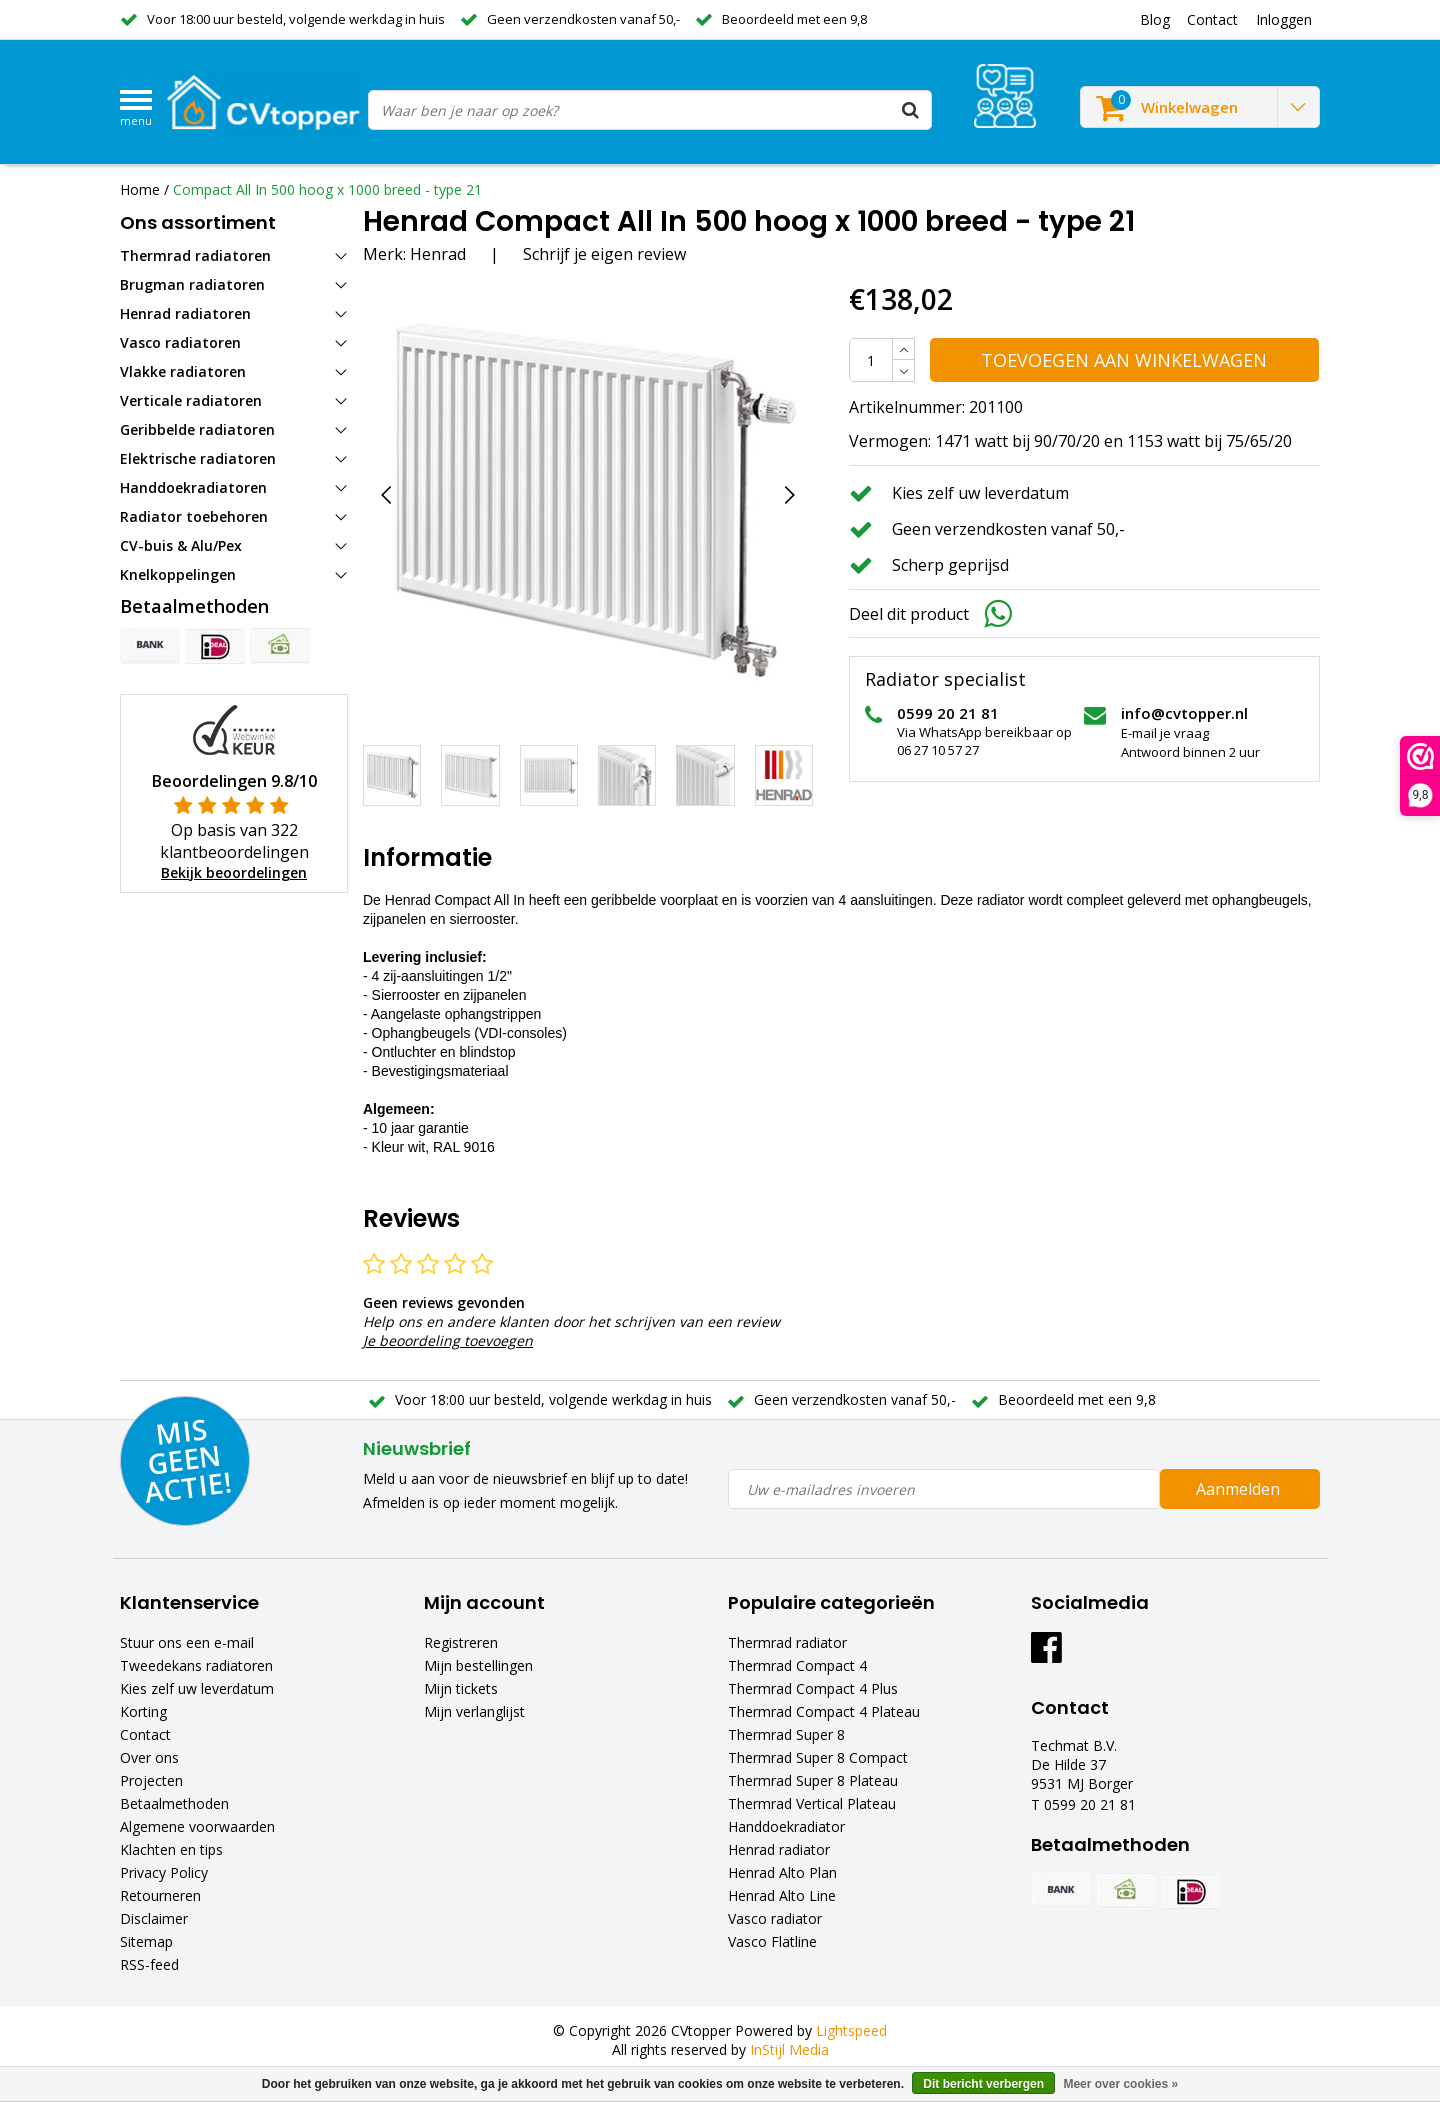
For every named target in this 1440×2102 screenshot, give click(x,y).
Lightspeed (851, 2030)
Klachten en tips (171, 1849)
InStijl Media (789, 2049)
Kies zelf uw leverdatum (197, 1688)
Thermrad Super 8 (786, 1734)
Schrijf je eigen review (604, 254)
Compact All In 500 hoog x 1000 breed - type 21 (327, 189)
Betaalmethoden (174, 1803)
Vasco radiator (775, 1918)
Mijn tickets (461, 1688)
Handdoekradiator (786, 1826)
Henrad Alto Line (782, 1895)
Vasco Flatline (772, 1941)
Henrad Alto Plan (782, 1872)
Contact (145, 1734)
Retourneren (160, 1895)
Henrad (438, 254)
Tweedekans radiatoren (196, 1665)
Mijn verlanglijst (474, 1711)
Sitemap (146, 1941)
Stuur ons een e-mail (187, 1642)
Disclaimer (154, 1918)
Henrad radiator (779, 1849)
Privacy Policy (164, 1872)
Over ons (149, 1757)
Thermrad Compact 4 (797, 1665)
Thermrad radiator (787, 1642)
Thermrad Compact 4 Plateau (824, 1711)
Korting (143, 1711)
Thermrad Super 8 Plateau (813, 1780)
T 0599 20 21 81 (1083, 1804)
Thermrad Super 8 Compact (818, 1757)
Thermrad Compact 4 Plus (813, 1688)
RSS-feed (149, 1964)
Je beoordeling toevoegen (448, 1340)
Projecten (151, 1780)
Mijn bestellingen (478, 1665)
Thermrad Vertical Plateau (812, 1803)
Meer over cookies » (1120, 2084)
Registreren (461, 1642)
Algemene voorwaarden (197, 1826)
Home (140, 189)
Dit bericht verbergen (983, 2084)
